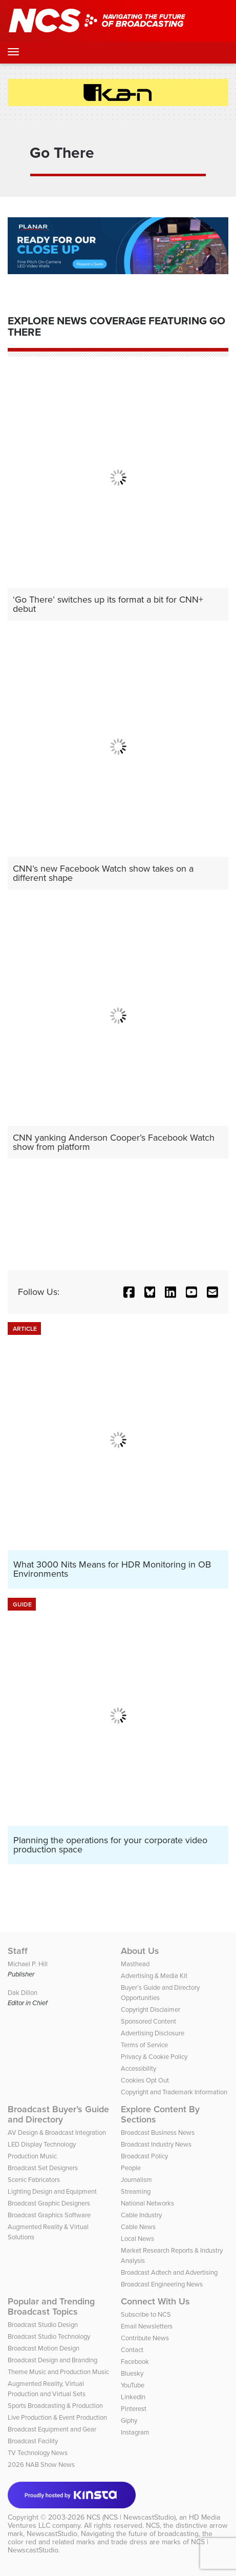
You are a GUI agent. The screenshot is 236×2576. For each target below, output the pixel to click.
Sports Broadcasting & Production (55, 2405)
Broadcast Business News (158, 2132)
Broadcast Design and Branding (52, 2360)
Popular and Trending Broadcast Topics (51, 2306)
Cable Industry (141, 2215)
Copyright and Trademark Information (174, 2092)
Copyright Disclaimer (150, 2009)
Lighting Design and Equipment (52, 2191)
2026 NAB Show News (41, 2464)
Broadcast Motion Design (43, 2348)
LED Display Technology (42, 2144)
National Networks (147, 2203)
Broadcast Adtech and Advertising (169, 2272)
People (131, 2168)
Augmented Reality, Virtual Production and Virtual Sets (46, 2389)
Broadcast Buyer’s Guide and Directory (58, 2114)
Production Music (32, 2156)
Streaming (136, 2191)
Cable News (138, 2227)
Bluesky (132, 2373)
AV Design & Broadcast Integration (57, 2132)
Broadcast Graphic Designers (49, 2203)
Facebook (135, 2361)
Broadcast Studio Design (43, 2325)
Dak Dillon (22, 1992)
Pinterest (133, 2409)
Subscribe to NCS (146, 2314)
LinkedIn (133, 2397)
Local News (137, 2238)
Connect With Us (155, 2301)
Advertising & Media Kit (154, 1976)
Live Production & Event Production (57, 2417)
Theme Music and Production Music (58, 2372)
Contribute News (145, 2338)
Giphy (129, 2420)
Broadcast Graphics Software (49, 2215)
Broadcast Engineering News (162, 2284)
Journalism (136, 2180)
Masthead (135, 1964)
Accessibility (138, 2068)
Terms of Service (144, 2045)
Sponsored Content (148, 2021)
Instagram (135, 2432)
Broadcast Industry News (156, 2144)
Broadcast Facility (33, 2441)
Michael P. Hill (28, 1964)
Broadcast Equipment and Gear (52, 2429)
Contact (132, 2350)
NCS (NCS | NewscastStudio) (131, 2517)
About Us (140, 1951)
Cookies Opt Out (145, 2080)
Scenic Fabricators (34, 2180)
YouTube (132, 2385)
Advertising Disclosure (152, 2033)
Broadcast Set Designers (43, 2168)
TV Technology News (38, 2453)
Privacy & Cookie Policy (154, 2057)
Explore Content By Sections (160, 2114)
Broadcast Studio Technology (49, 2336)
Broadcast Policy (144, 2156)
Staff (18, 1951)
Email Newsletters (147, 2326)
